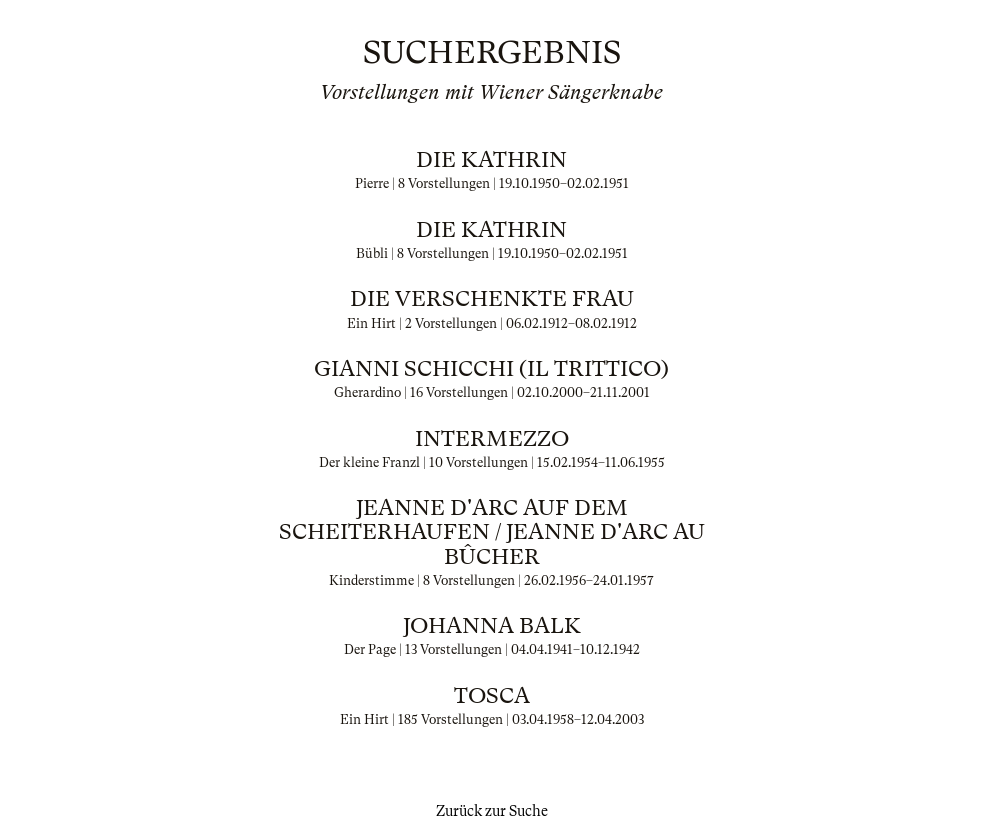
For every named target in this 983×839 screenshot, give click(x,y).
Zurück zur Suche (492, 811)
